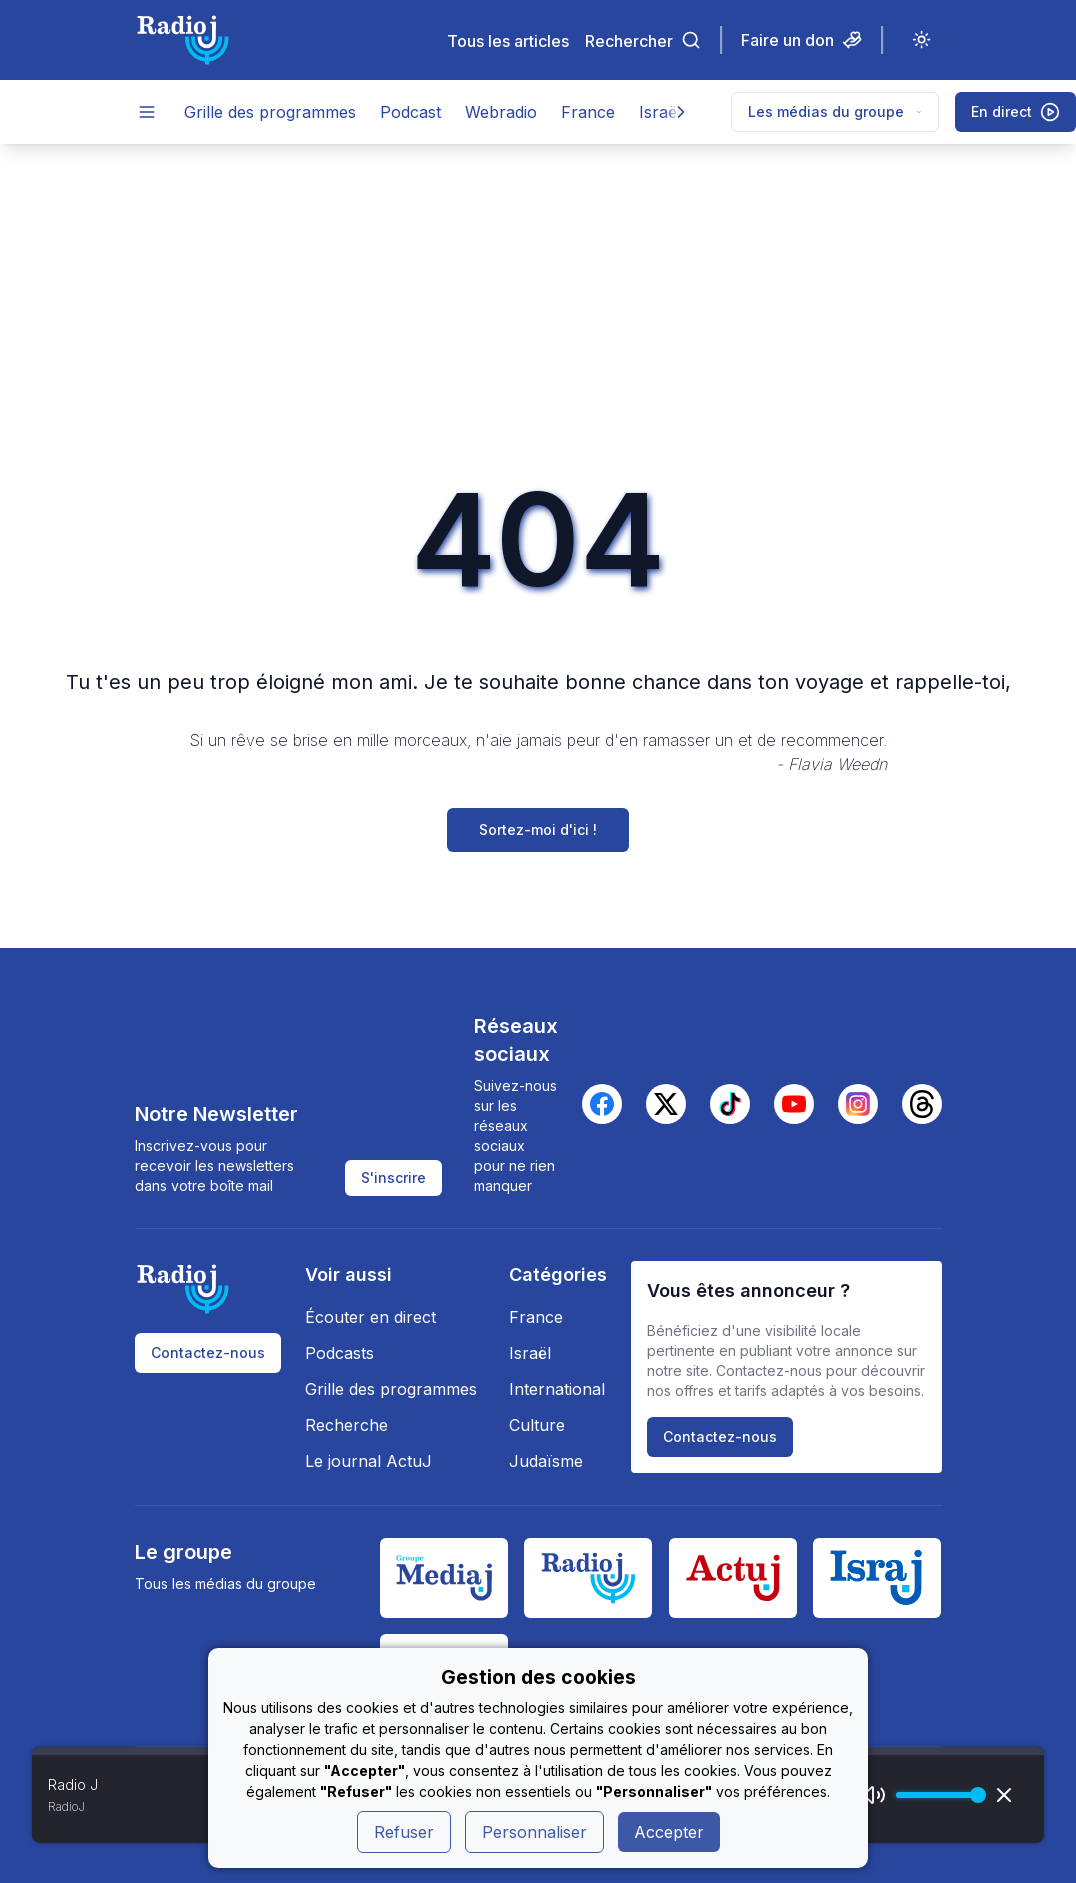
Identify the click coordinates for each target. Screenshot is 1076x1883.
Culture (537, 1425)
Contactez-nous (208, 1352)
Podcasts (339, 1353)
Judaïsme (546, 1461)
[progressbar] (936, 1795)
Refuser (404, 1832)
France (588, 112)
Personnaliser (534, 1832)
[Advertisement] (538, 294)
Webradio (501, 112)
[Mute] (874, 1795)
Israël (660, 112)
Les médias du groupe (835, 111)
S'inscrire (393, 1177)
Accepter (669, 1832)
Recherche (346, 1425)
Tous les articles (508, 40)
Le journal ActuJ (368, 1461)
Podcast (410, 112)
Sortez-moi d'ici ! (538, 829)
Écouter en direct (370, 1317)
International (557, 1389)
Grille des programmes (270, 112)
